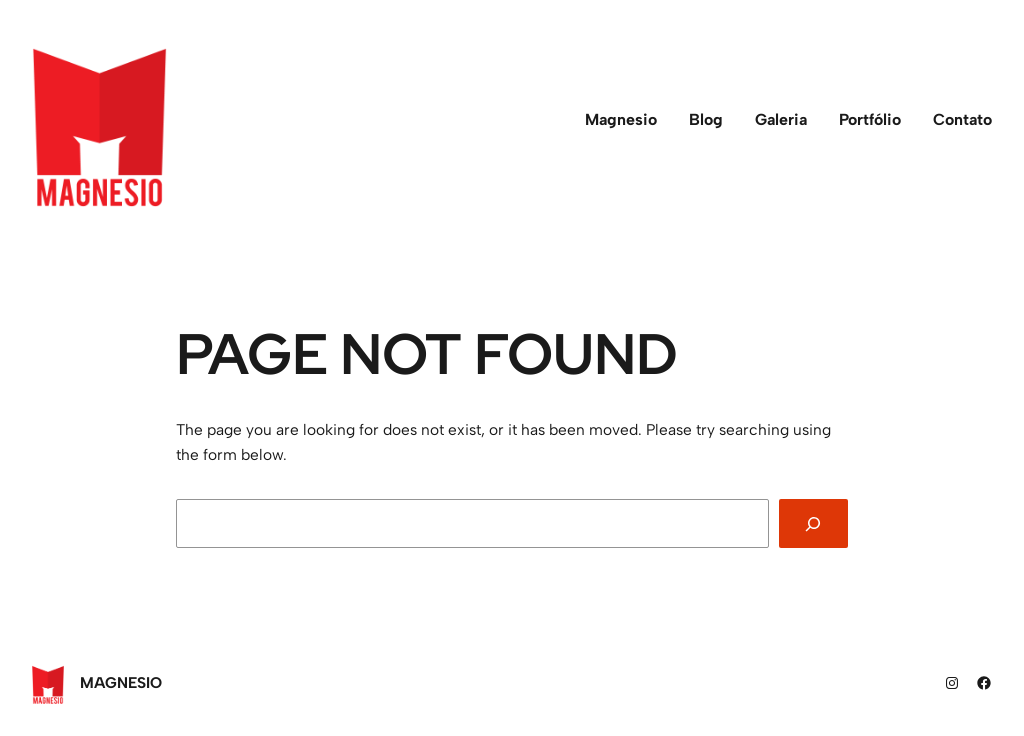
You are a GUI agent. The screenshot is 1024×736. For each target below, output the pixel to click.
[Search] (813, 523)
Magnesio (121, 682)
